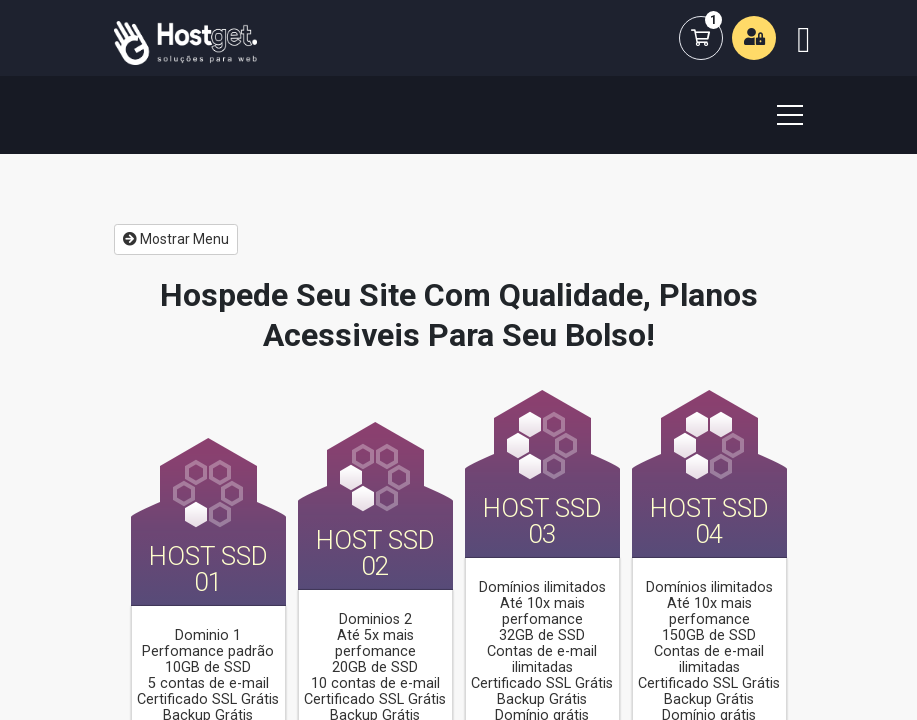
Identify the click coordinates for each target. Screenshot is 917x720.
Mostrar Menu (176, 239)
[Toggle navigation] (778, 115)
